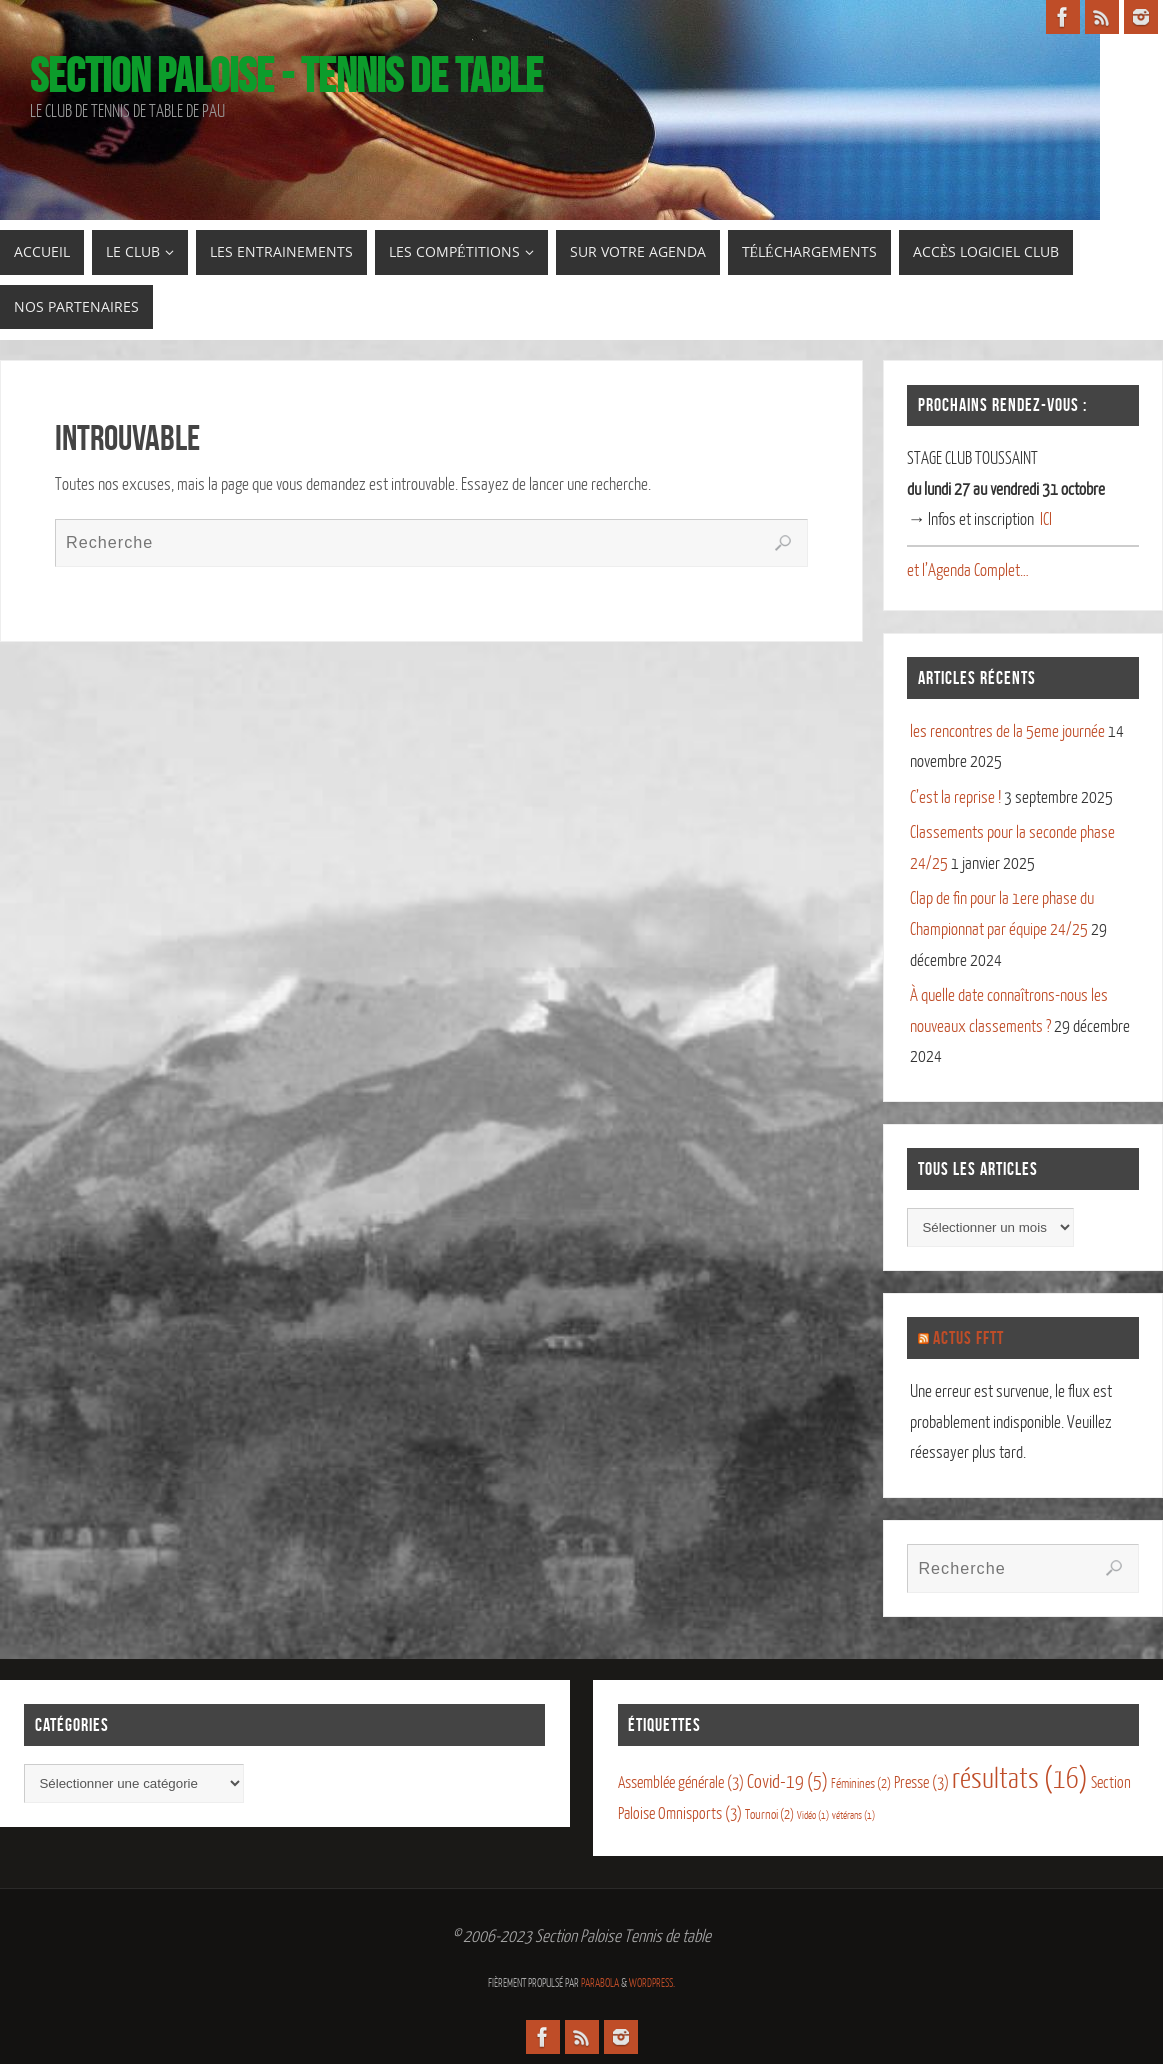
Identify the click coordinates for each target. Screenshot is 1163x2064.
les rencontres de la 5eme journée (1007, 731)
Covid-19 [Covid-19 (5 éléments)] (787, 1781)
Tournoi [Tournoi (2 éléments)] (769, 1814)
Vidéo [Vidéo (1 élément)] (813, 1815)
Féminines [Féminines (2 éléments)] (861, 1783)
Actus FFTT (968, 1338)
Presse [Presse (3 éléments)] (921, 1783)
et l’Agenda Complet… (968, 570)
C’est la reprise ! (955, 797)
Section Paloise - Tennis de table (286, 76)
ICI (1046, 519)
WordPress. (652, 1983)
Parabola (600, 1983)
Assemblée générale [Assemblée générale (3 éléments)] (681, 1783)
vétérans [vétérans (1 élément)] (853, 1815)
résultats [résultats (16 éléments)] (1020, 1779)
